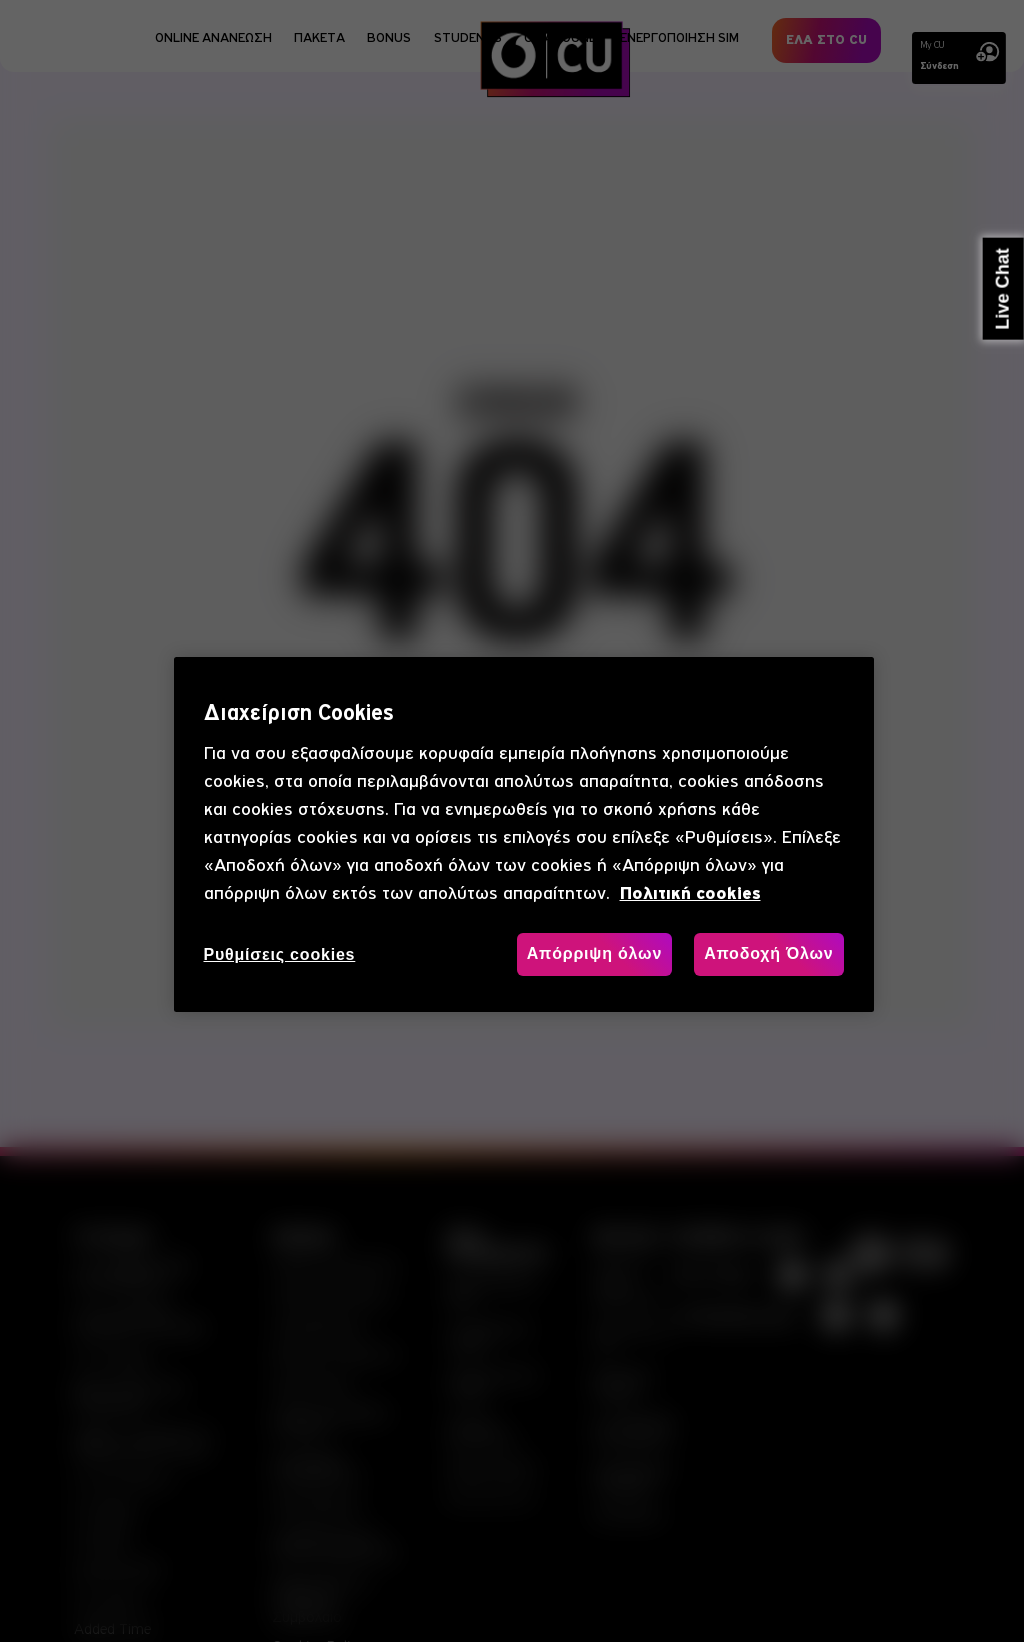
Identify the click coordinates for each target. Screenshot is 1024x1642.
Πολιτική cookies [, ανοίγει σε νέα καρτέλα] (690, 893)
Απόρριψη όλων (594, 953)
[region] (524, 834)
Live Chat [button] (1003, 289)
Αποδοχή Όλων (768, 953)
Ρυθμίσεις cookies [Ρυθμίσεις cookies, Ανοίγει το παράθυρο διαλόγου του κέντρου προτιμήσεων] (280, 954)
